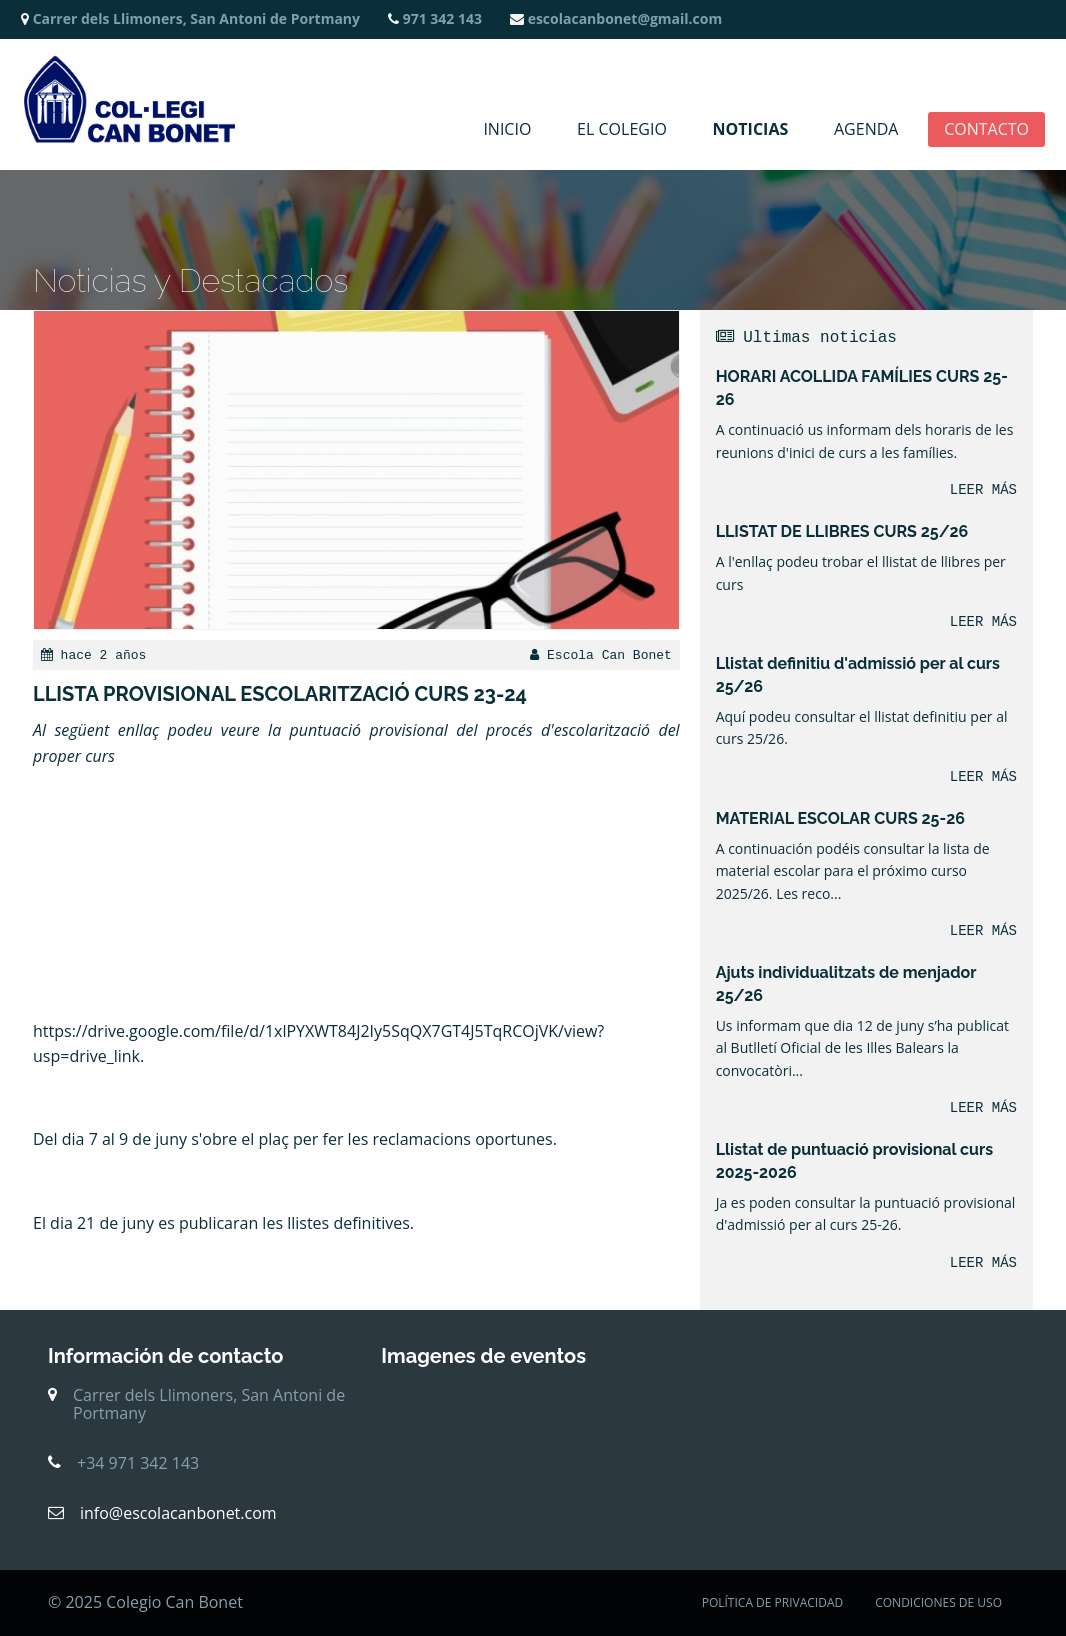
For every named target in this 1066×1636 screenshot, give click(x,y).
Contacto (986, 130)
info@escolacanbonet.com (178, 1513)
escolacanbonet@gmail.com (616, 18)
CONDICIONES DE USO (938, 1602)
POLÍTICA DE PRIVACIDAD (773, 1602)
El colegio (622, 130)
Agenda (866, 130)
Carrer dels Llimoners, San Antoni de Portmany (190, 18)
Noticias (751, 130)
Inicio (507, 130)
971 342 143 (435, 18)
